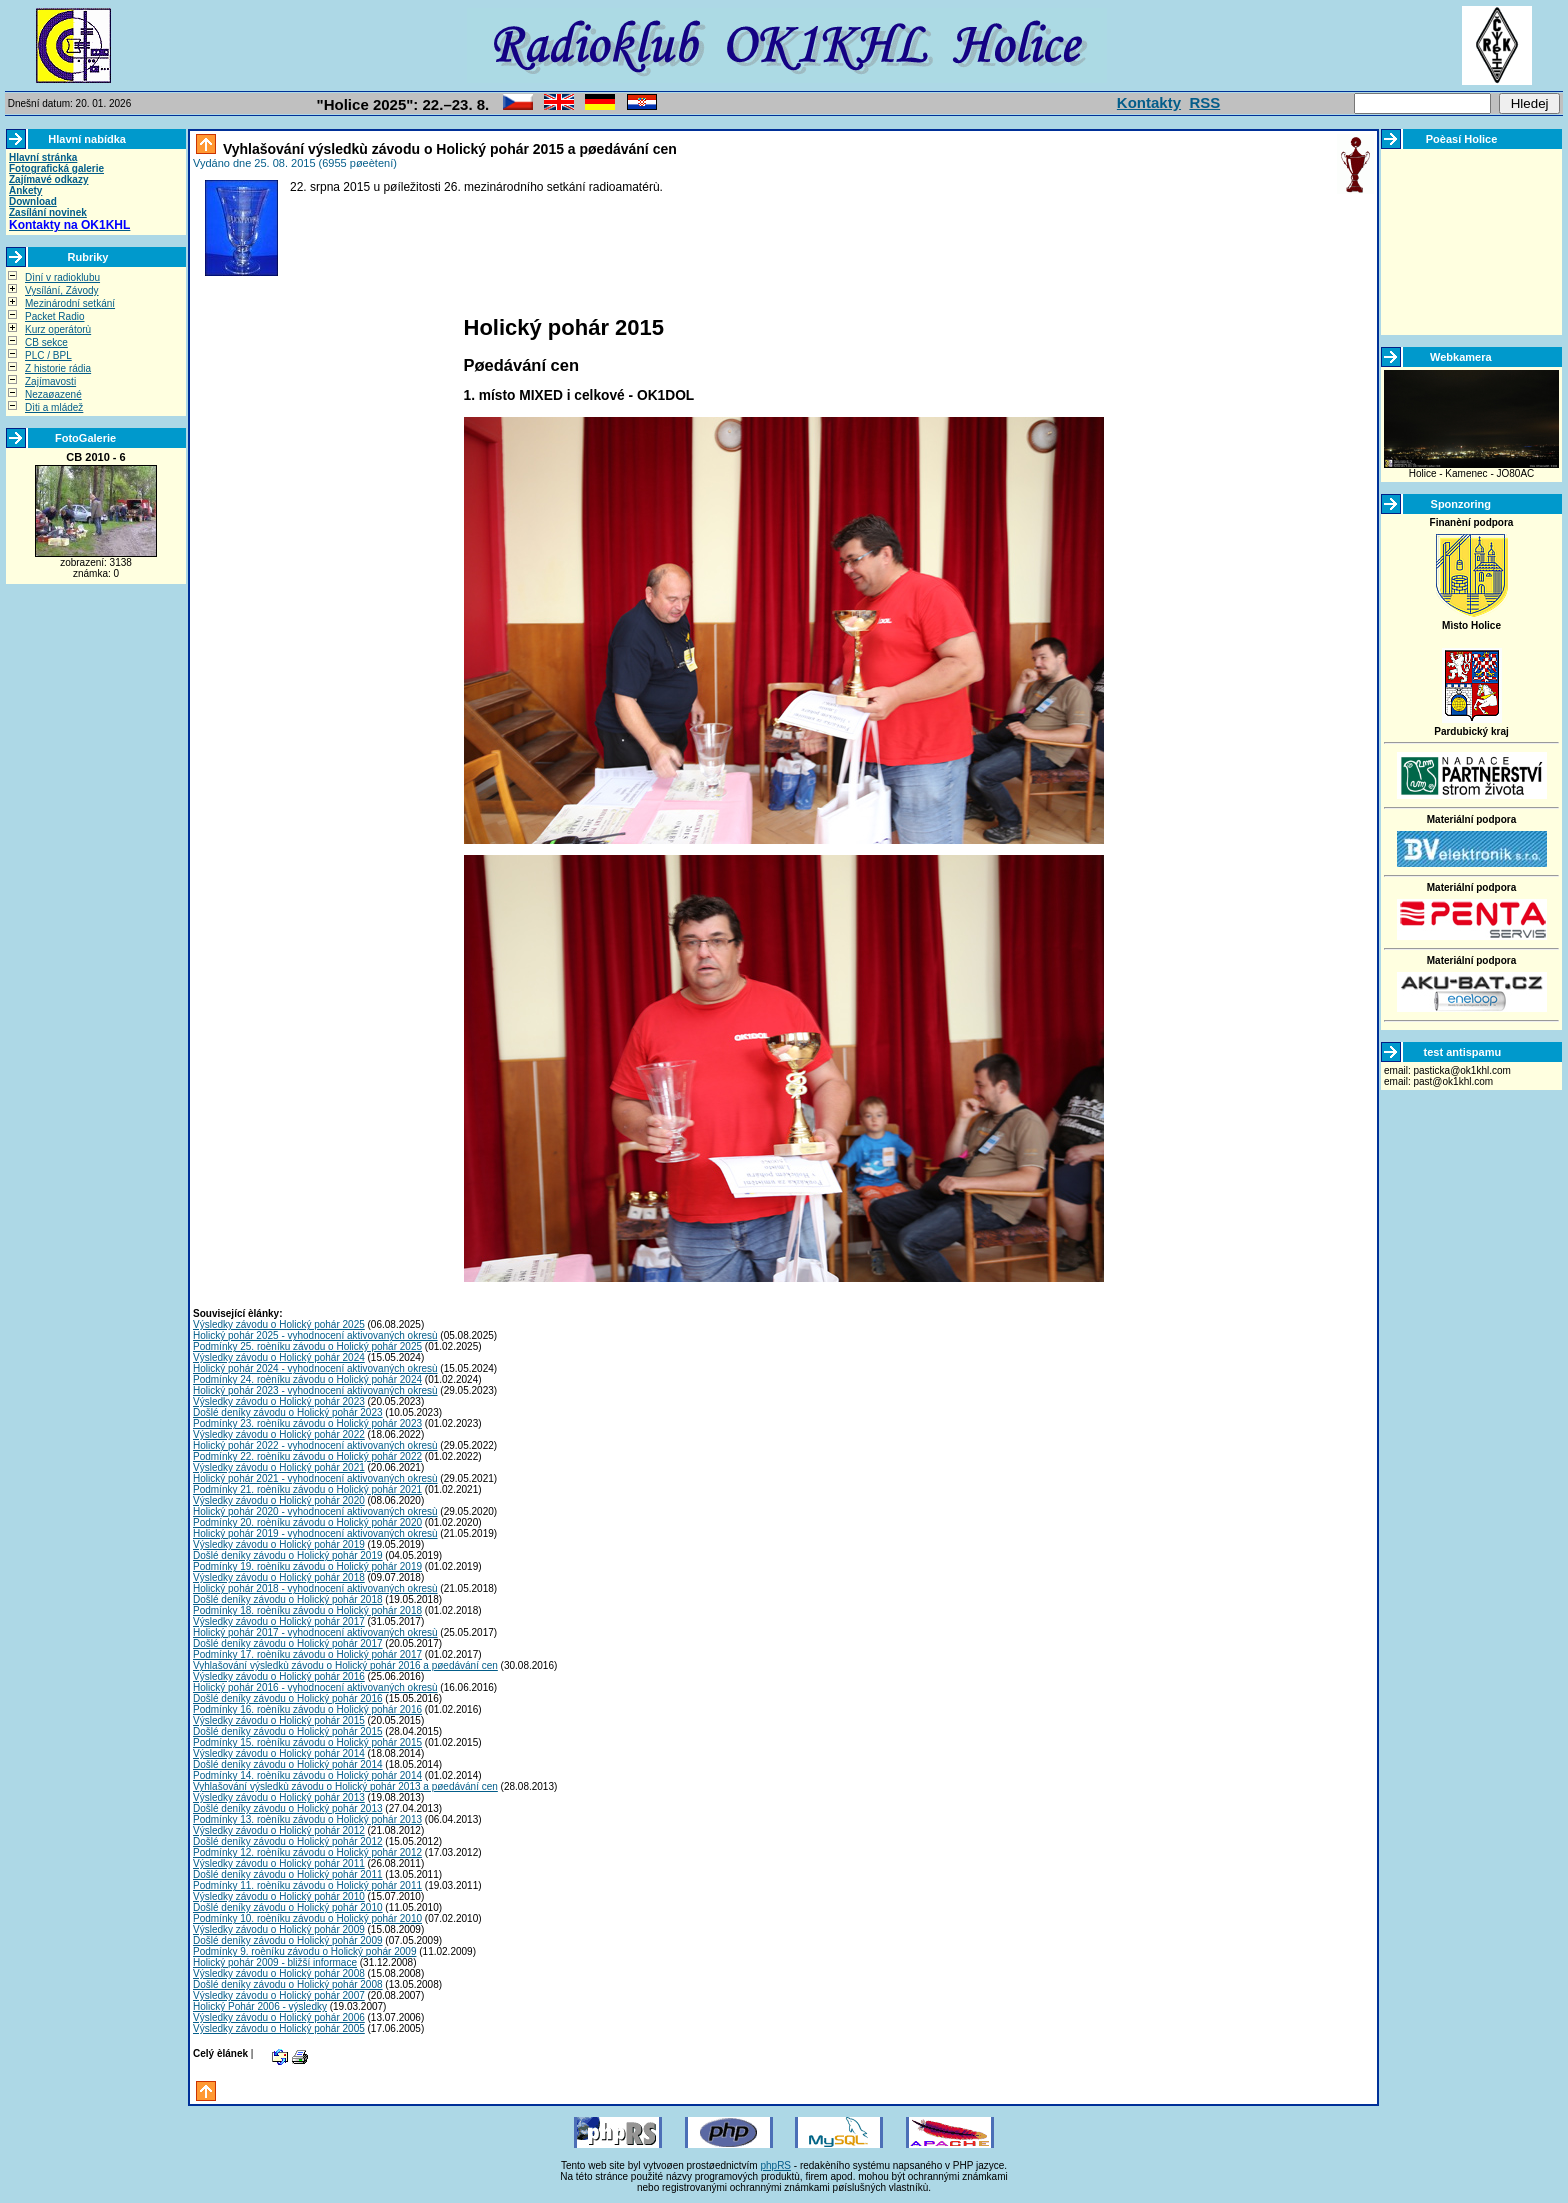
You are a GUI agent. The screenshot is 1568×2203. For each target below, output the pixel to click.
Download (33, 201)
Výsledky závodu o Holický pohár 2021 (279, 1467)
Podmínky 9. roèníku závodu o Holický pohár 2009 (304, 1951)
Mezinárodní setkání (70, 303)
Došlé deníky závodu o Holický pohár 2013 (288, 1808)
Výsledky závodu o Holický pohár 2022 (279, 1434)
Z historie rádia (58, 368)
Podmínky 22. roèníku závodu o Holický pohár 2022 (307, 1456)
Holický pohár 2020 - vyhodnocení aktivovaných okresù (315, 1511)
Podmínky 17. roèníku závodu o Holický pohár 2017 (307, 1654)
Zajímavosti (50, 381)
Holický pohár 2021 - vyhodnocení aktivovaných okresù (315, 1478)
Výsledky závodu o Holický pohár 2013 (279, 1797)
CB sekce (46, 342)
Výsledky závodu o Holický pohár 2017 (279, 1621)
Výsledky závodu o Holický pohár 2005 (279, 2028)
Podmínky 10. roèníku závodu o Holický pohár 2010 (307, 1918)
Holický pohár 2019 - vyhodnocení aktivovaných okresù (315, 1533)
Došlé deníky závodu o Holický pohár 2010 (288, 1907)
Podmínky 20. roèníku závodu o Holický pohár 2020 (307, 1522)
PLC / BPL (48, 355)
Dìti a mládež (54, 407)
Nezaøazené (53, 394)
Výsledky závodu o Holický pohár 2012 (279, 1830)
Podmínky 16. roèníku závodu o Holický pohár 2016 (307, 1709)
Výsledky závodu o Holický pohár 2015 (279, 1720)
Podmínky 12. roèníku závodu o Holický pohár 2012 (307, 1852)
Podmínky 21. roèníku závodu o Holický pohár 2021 (307, 1489)
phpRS (775, 2165)
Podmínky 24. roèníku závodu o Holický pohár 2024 (307, 1379)
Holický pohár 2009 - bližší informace (275, 1962)
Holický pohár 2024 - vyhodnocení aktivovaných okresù (315, 1368)
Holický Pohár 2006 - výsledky (260, 2006)
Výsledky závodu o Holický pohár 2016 (279, 1676)
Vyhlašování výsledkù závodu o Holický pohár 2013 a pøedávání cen (345, 1786)
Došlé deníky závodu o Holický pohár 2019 (288, 1555)
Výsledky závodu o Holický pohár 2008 (279, 1973)
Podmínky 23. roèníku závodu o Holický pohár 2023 (307, 1423)
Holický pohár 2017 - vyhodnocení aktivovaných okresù (315, 1632)
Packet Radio (54, 316)
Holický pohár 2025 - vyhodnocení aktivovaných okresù (315, 1335)
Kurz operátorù (58, 329)
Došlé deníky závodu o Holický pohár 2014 (288, 1764)
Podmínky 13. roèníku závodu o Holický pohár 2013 (307, 1819)
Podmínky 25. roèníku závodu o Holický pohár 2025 (307, 1346)
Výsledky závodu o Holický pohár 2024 (279, 1357)
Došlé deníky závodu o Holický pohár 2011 (288, 1874)
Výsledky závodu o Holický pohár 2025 (279, 1324)
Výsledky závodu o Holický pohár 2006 (279, 2017)
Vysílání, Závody (62, 290)
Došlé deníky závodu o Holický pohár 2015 (288, 1731)
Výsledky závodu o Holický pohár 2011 (279, 1863)
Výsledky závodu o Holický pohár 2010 (279, 1896)
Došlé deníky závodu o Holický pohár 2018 (288, 1599)
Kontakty (1149, 102)
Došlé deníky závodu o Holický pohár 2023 (288, 1412)
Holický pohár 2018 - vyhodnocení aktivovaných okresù (315, 1588)
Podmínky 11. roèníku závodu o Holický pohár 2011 (307, 1885)
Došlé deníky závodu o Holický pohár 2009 (288, 1940)
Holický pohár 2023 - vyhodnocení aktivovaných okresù (315, 1390)
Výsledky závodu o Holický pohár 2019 (279, 1544)
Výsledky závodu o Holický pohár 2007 (279, 1995)
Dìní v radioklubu (62, 277)
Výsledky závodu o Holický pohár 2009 (279, 1929)
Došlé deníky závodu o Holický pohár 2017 (288, 1643)
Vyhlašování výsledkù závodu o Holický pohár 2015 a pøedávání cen (448, 149)
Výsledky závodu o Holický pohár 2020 (279, 1500)
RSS (1204, 102)
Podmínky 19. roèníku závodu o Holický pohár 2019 (307, 1566)
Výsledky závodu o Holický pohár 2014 (279, 1753)
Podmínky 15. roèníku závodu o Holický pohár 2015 (307, 1742)
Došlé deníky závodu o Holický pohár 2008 (288, 1984)
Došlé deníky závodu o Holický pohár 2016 (288, 1698)
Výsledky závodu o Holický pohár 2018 (279, 1577)
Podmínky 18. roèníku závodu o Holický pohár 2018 (307, 1610)
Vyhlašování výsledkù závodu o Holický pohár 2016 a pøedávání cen (345, 1665)
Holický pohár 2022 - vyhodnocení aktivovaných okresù (315, 1445)
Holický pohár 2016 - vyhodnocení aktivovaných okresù (315, 1687)
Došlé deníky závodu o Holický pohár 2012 (288, 1841)
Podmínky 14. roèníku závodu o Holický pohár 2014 (307, 1775)
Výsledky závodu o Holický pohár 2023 (279, 1401)
